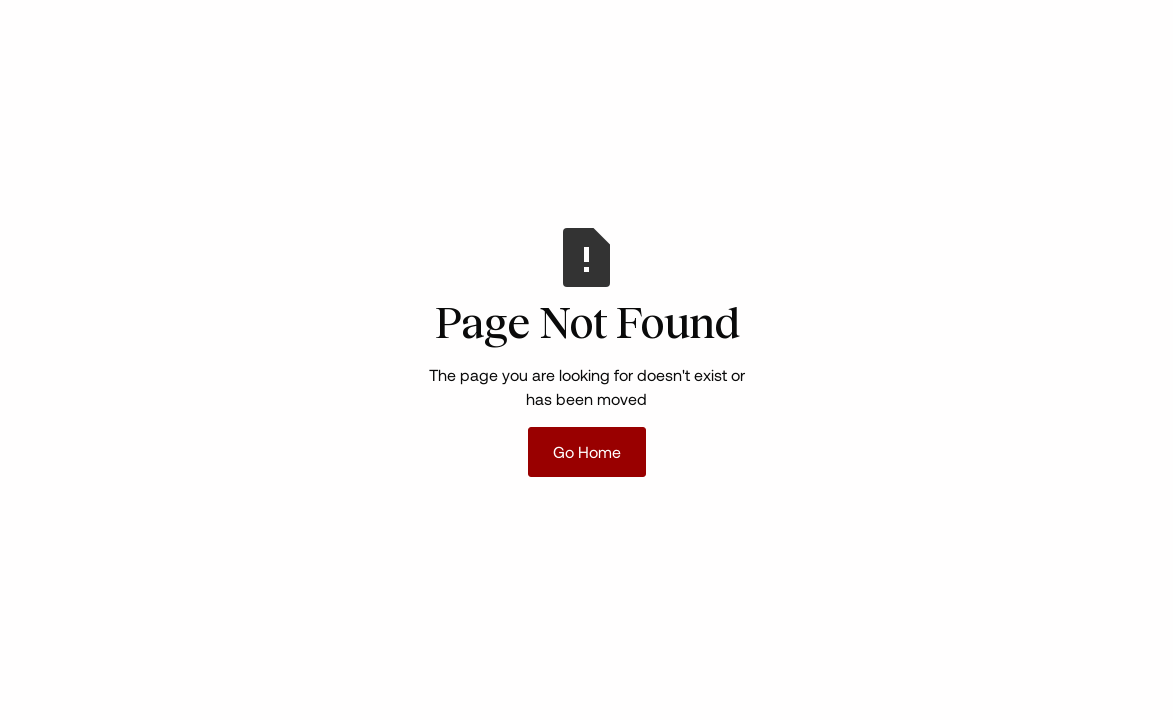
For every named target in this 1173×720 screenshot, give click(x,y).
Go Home (587, 451)
